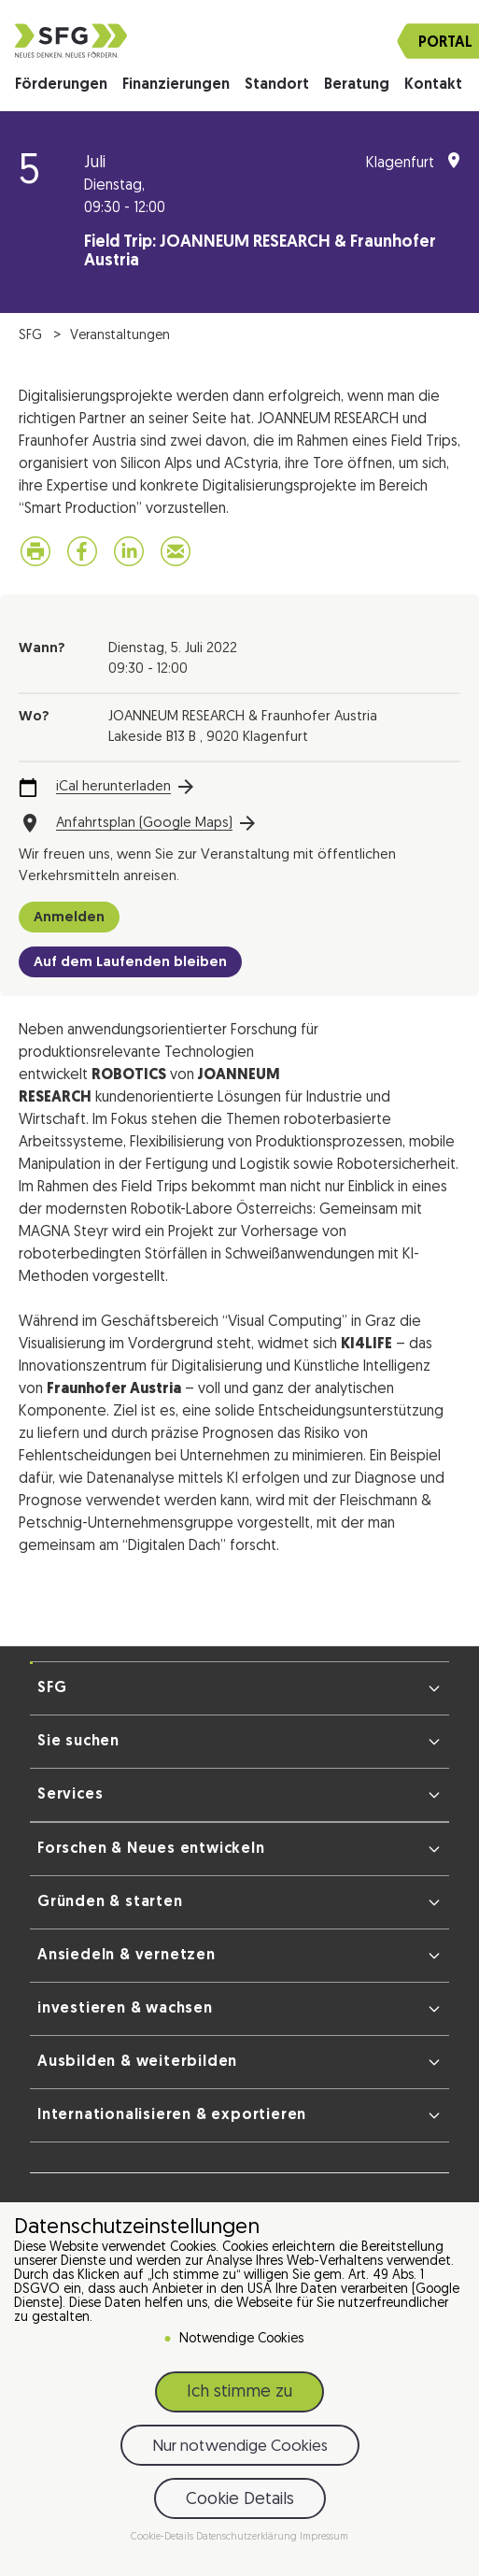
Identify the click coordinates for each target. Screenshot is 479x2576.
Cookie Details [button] (240, 2500)
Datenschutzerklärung (248, 2537)
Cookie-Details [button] (163, 2537)
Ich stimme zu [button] (239, 2392)
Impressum (324, 2537)
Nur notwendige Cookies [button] (240, 2447)
